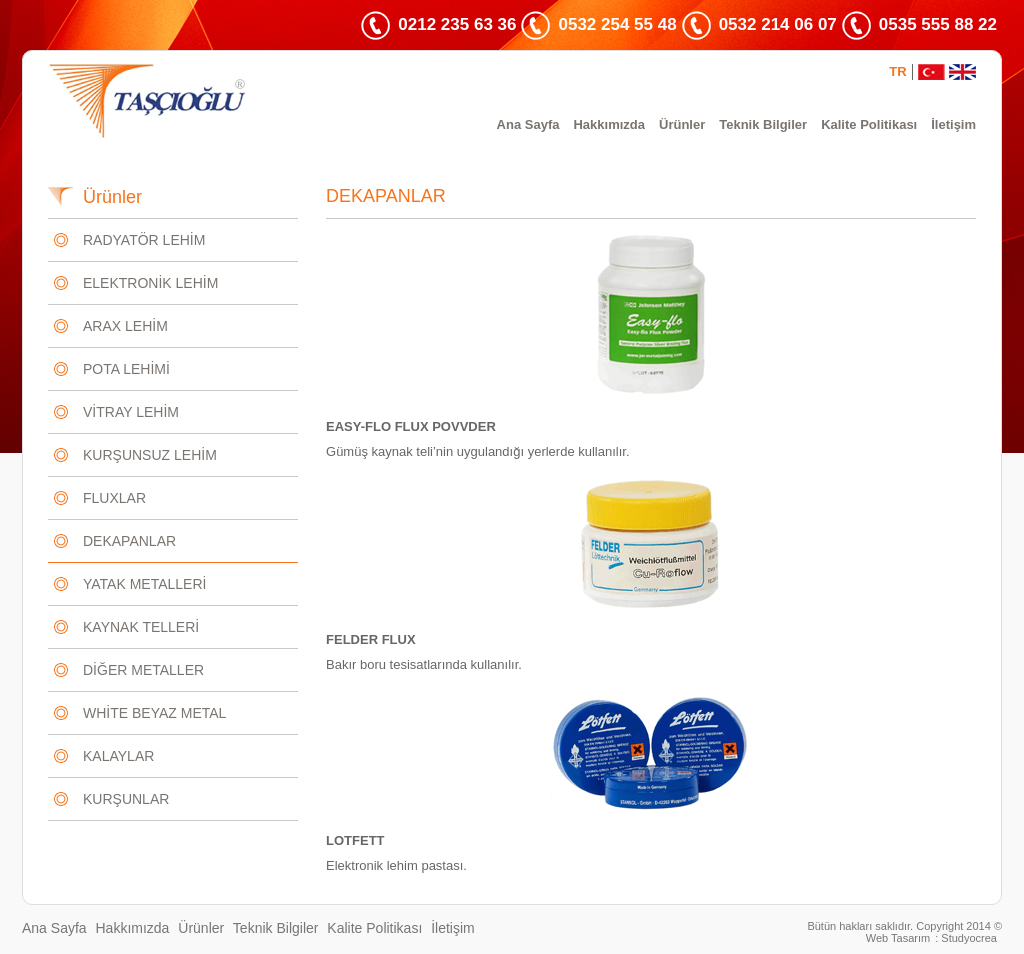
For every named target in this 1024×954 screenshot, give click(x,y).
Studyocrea (969, 938)
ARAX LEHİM (125, 326)
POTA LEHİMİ (126, 369)
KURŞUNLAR (126, 799)
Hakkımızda (609, 124)
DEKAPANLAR (129, 541)
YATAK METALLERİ (144, 584)
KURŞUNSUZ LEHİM (150, 455)
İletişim (953, 124)
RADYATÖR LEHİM (144, 240)
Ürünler (682, 124)
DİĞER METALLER (143, 670)
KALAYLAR (118, 756)
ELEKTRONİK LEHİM (150, 283)
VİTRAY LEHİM (131, 412)
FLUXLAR (114, 498)
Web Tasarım (898, 938)
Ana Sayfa (528, 124)
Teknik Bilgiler (763, 124)
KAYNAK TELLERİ (141, 627)
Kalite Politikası (869, 124)
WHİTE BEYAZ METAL (154, 713)
